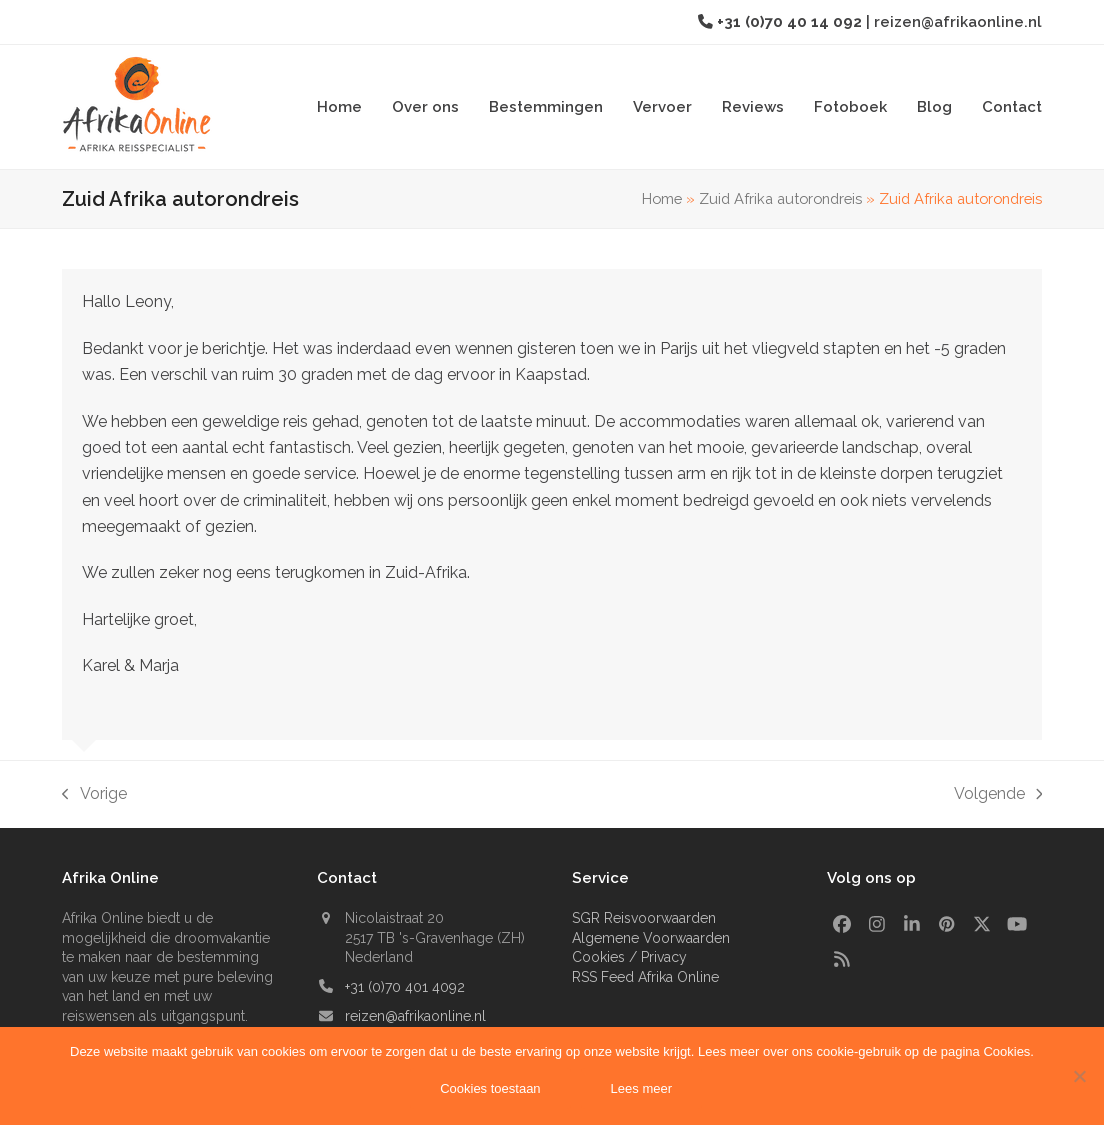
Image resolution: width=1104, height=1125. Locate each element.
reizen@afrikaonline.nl (958, 21)
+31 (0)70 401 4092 (405, 987)
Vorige (94, 795)
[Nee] (1079, 1076)
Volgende (998, 795)
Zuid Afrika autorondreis (780, 198)
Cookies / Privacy (629, 957)
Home (662, 198)
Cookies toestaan (491, 1089)
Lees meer (642, 1089)
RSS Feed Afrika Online (645, 977)
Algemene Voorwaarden (651, 938)
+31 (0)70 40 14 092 (791, 21)
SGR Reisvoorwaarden (644, 918)
